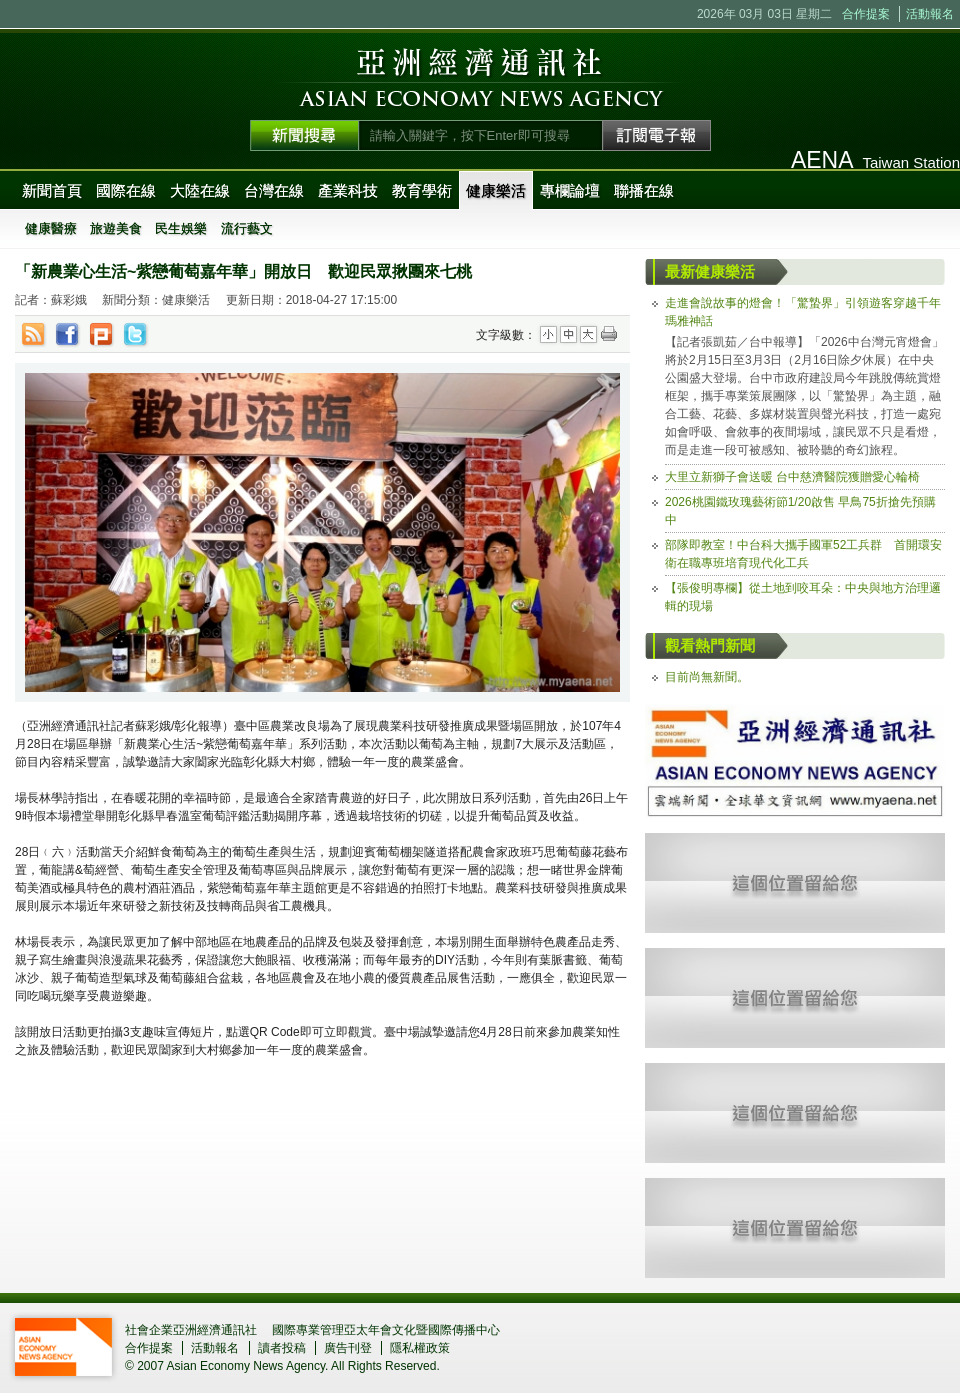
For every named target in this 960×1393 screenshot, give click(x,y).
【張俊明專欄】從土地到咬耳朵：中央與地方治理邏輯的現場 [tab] (803, 597)
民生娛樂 (181, 228)
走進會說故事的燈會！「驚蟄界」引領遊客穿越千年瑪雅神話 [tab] (803, 312)
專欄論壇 (570, 190)
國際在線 (126, 190)
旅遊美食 (116, 228)
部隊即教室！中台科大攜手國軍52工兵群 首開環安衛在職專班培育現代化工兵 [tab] (803, 554)
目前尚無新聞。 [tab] (707, 677)
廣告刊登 (348, 1348)
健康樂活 (496, 190)
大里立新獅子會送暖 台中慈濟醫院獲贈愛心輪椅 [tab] (792, 477)
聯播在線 (644, 190)
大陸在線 (200, 190)
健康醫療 (51, 228)
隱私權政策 (420, 1348)
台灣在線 (274, 190)
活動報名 (930, 14)
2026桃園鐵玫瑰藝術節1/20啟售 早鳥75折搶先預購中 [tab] (800, 511)
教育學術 (422, 190)
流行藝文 (247, 228)
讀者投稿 (282, 1348)
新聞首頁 (52, 190)
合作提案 (866, 14)
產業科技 (348, 190)
